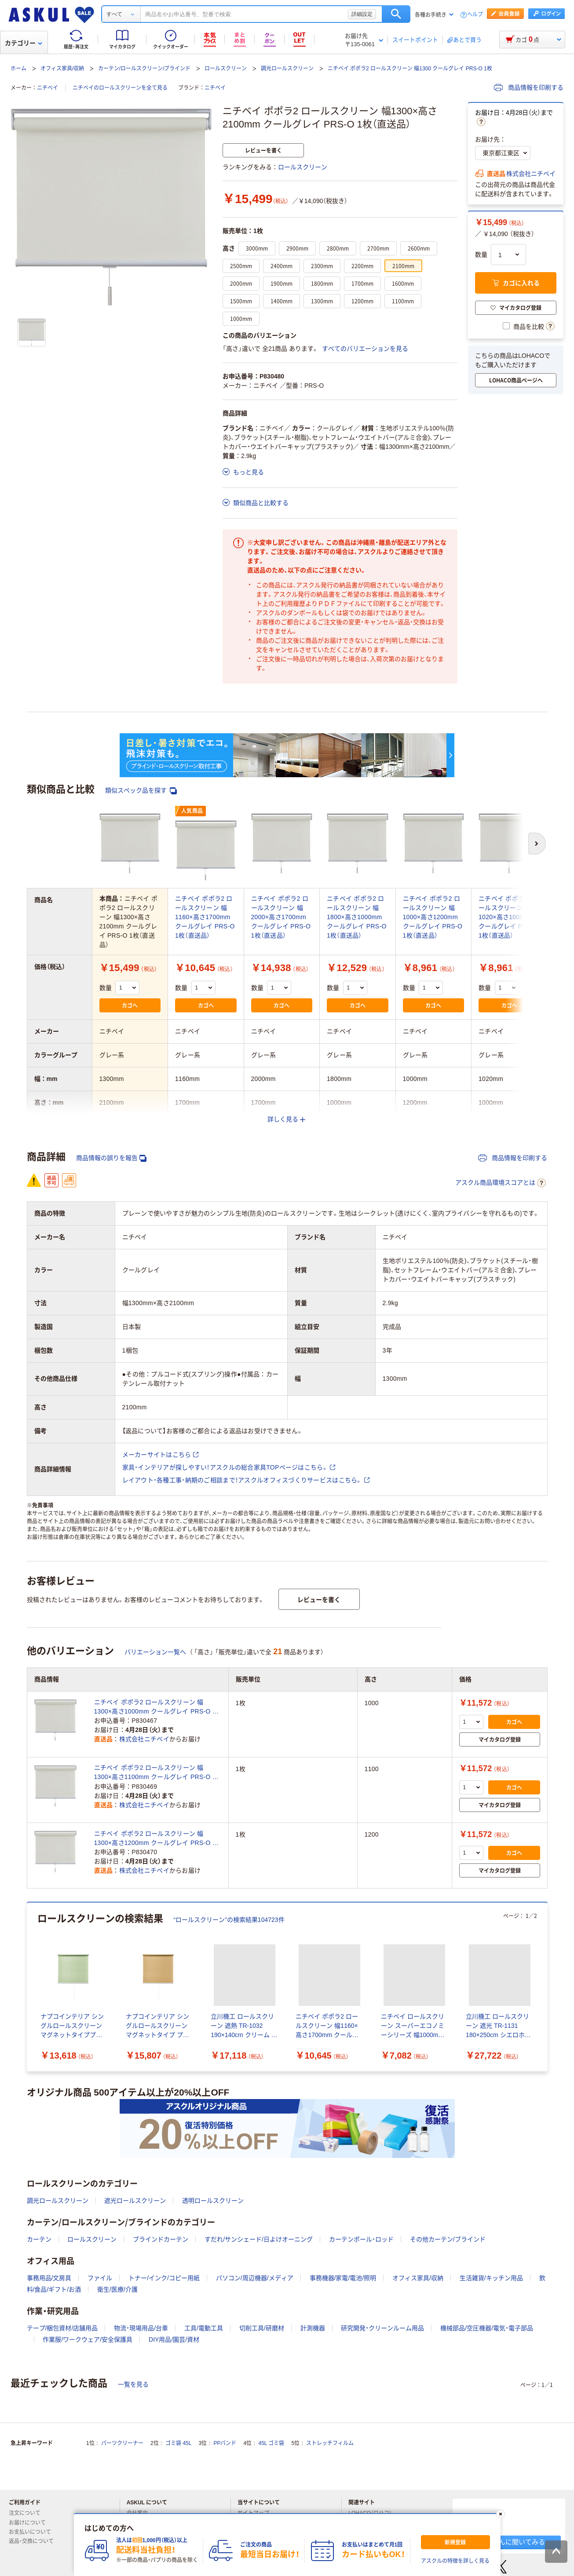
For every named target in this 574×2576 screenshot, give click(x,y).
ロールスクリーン (226, 68)
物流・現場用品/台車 (141, 2328)
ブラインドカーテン (160, 2239)
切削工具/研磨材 (261, 2328)
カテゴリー (23, 43)
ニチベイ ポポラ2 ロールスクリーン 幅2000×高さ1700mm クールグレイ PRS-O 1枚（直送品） (281, 917)
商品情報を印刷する (528, 87)
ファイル (100, 2277)
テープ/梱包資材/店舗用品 (62, 2328)
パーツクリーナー (122, 2443)
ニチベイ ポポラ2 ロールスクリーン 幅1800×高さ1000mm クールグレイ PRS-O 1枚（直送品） (357, 917)
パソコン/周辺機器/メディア (254, 2277)
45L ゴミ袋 (272, 2443)
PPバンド (224, 2443)
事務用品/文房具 (49, 2277)
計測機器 (312, 2328)
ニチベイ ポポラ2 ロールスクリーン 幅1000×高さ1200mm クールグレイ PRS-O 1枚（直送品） (433, 917)
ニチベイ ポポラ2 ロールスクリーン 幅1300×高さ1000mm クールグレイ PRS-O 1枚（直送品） (155, 1707)
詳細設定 (362, 14)
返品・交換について (35, 2541)
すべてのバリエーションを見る (365, 348)
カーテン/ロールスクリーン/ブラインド (144, 68)
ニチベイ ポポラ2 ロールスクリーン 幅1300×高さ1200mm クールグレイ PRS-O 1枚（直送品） (155, 1839)
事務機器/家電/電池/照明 (343, 2277)
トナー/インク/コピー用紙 (164, 2277)
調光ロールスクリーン (287, 68)
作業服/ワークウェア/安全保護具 (87, 2339)
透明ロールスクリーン (213, 2200)
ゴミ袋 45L (178, 2443)
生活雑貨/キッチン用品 (491, 2277)
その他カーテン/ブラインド (448, 2239)
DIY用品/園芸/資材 (174, 2339)
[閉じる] (500, 2514)
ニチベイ (47, 88)
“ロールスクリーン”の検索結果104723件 (229, 1919)
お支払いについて (33, 2532)
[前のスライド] (29, 1987)
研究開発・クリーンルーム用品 (382, 2328)
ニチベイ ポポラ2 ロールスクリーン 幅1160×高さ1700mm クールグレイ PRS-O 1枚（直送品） (205, 917)
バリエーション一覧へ (155, 1651)
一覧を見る (133, 2384)
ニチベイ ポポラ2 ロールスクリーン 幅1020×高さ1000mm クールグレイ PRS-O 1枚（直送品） (508, 917)
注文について (28, 2513)
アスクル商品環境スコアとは (500, 1183)
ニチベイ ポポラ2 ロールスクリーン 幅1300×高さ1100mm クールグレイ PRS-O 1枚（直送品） (155, 1773)
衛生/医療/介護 (117, 2289)
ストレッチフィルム (330, 2443)
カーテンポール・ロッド (361, 2239)
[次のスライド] (546, 1987)
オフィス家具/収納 (62, 68)
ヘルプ (475, 15)
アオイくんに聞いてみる (508, 2542)
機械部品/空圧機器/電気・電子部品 (486, 2328)
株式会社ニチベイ (531, 173)
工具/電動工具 (203, 2328)
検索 (396, 14)
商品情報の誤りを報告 (111, 1158)
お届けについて (31, 2523)
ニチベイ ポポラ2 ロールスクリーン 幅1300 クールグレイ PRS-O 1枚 (410, 68)
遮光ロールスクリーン (135, 2200)
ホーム (18, 68)
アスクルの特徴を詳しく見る (455, 2561)
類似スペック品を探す (141, 790)
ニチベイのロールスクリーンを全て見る (120, 88)
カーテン (39, 2239)
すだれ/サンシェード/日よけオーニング (259, 2239)
